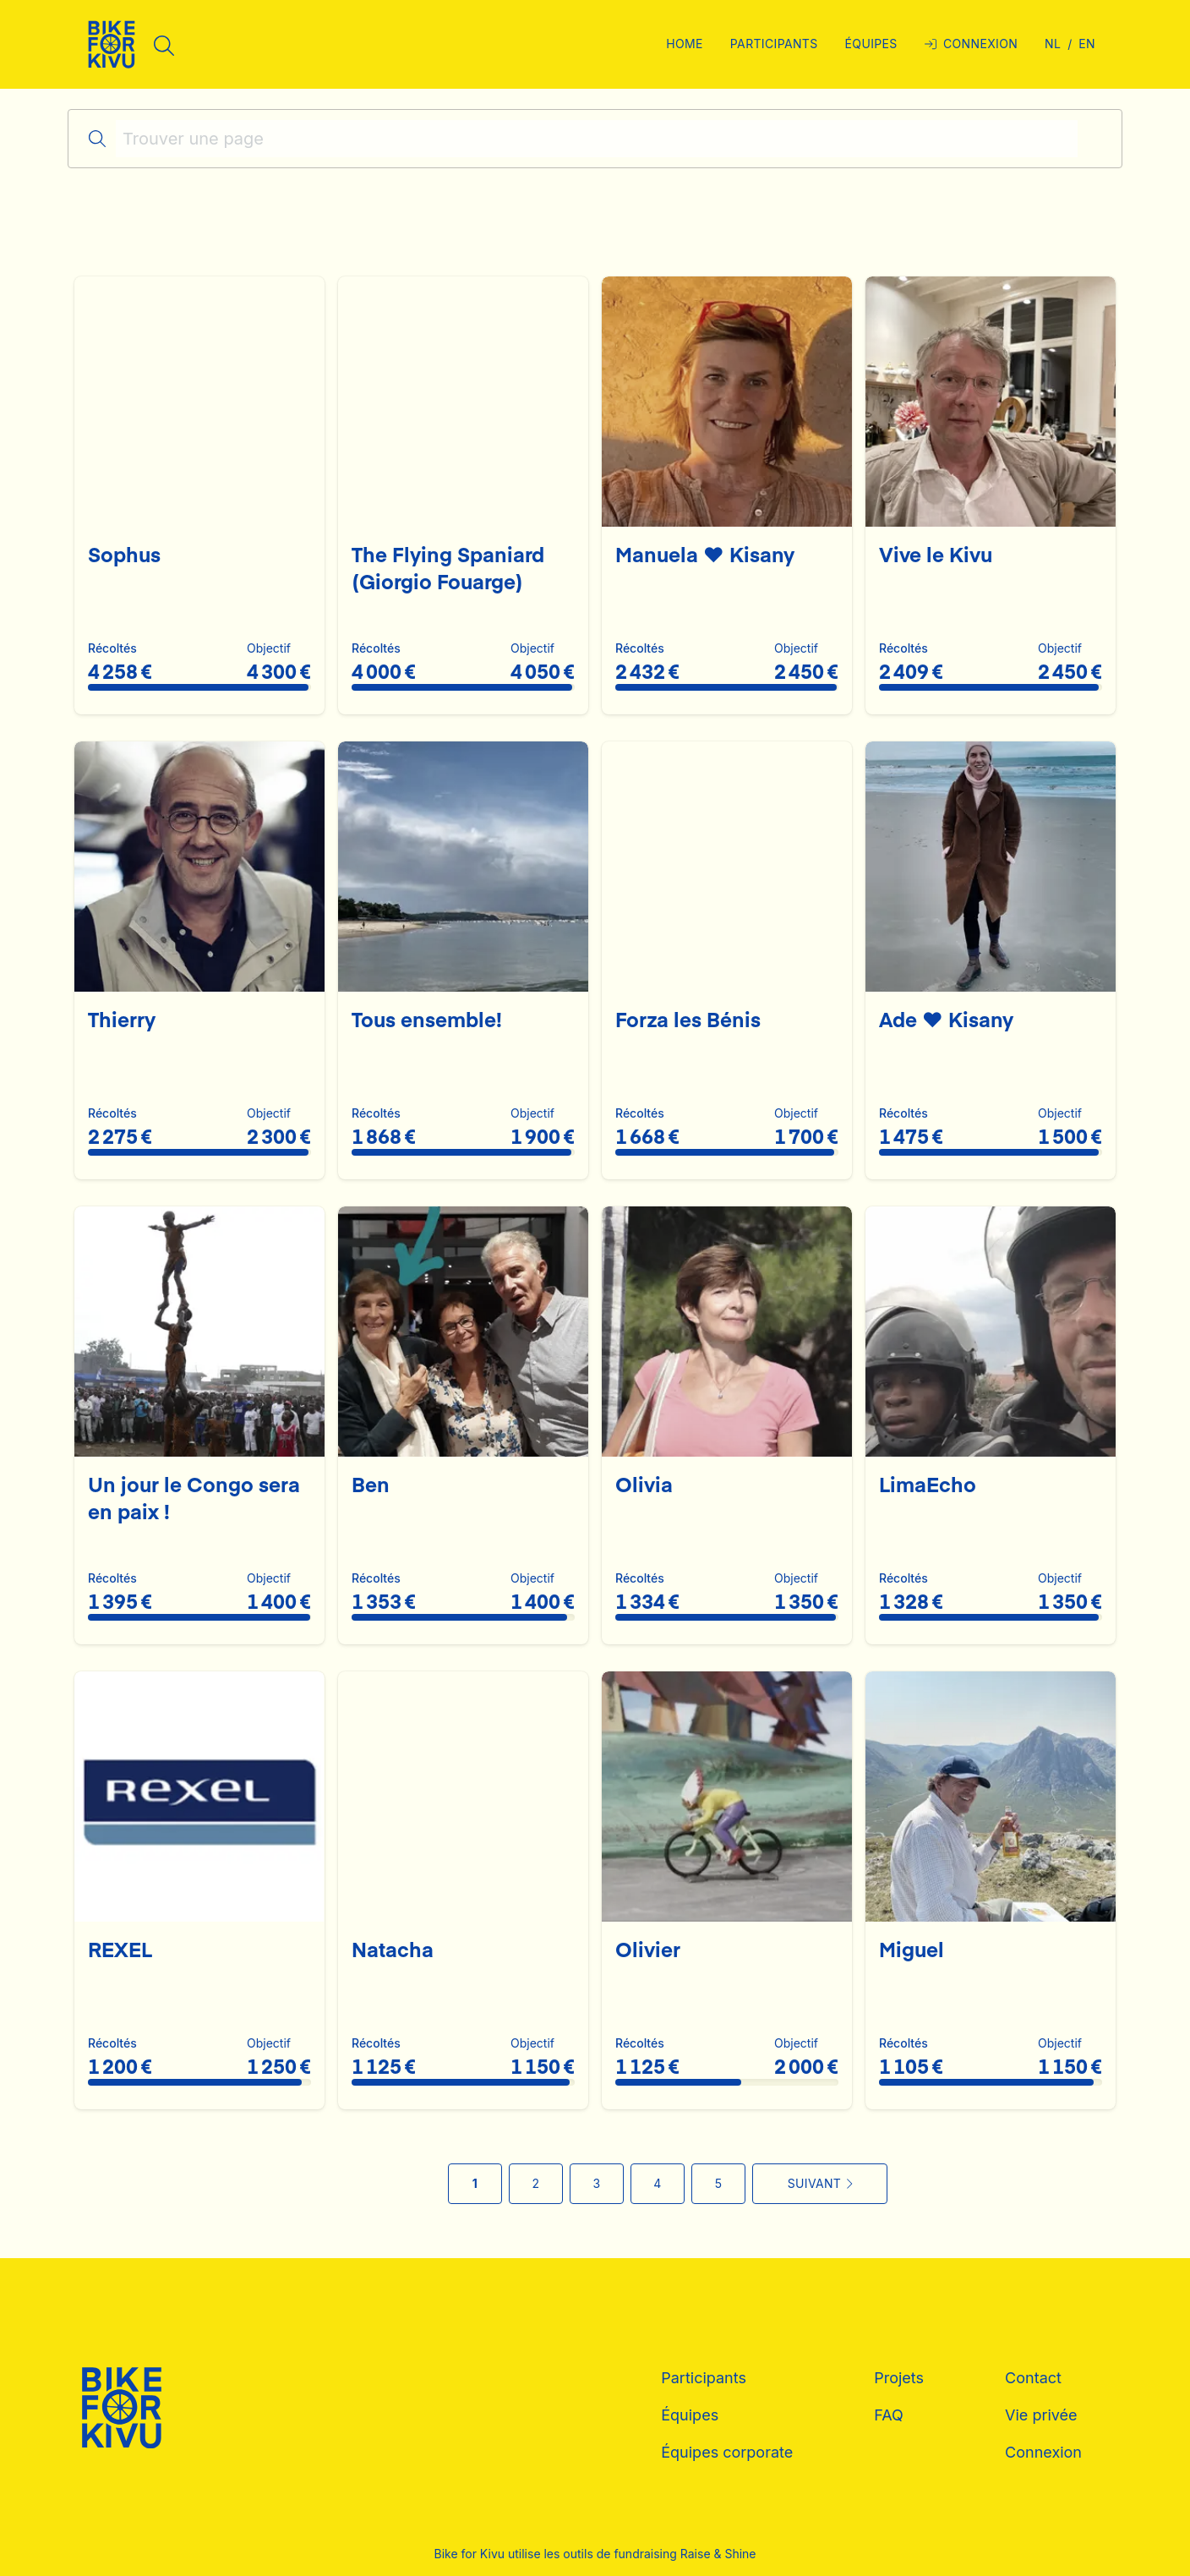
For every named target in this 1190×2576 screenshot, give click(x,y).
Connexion (1043, 2452)
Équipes (689, 2415)
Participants (703, 2378)
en (1086, 43)
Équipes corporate (727, 2452)
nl (1053, 43)
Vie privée (1041, 2415)
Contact (1033, 2378)
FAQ (888, 2415)
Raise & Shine (718, 2553)
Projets (899, 2378)
